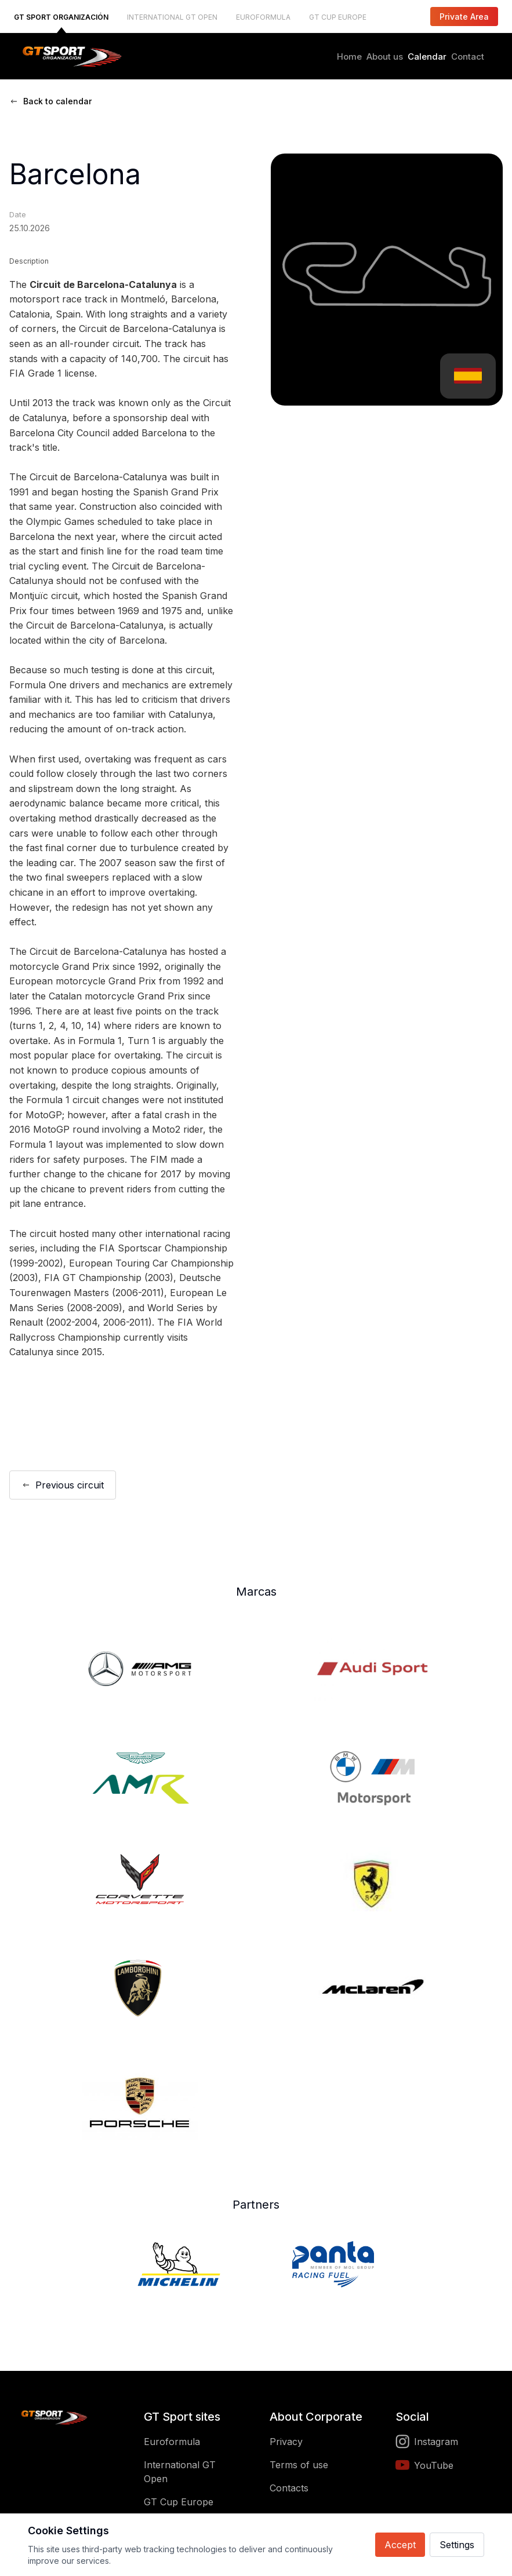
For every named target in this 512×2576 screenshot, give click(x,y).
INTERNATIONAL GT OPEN (172, 17)
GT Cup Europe (178, 2502)
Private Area (464, 16)
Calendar (427, 56)
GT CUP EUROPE (337, 17)
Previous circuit (62, 1485)
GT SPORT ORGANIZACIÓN (61, 17)
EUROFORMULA (263, 17)
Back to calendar (50, 101)
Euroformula (172, 2441)
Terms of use (299, 2465)
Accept (400, 2545)
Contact (467, 56)
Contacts (289, 2488)
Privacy (286, 2441)
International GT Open (180, 2471)
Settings (457, 2545)
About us (384, 56)
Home (349, 56)
